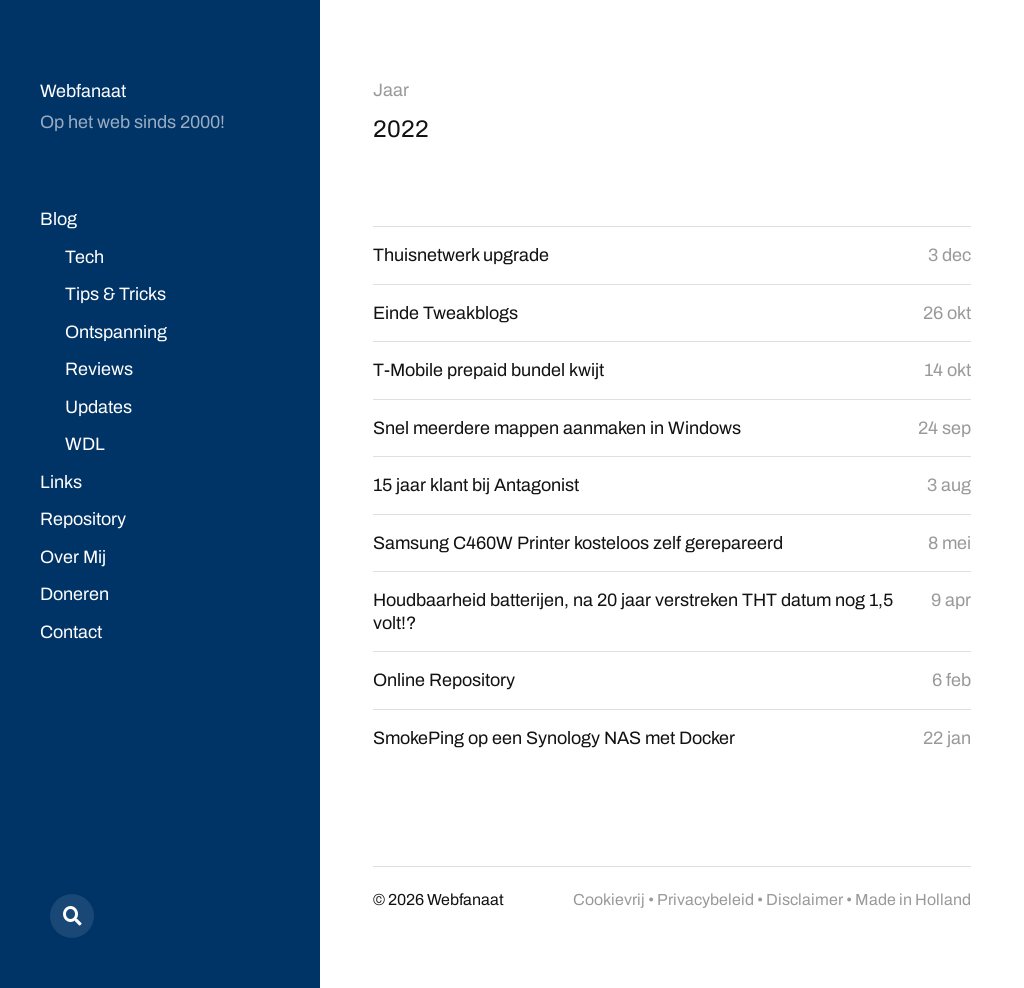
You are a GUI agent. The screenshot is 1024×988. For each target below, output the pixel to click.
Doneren (74, 594)
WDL (85, 444)
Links (61, 482)
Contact (71, 632)
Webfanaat (83, 91)
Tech (84, 257)
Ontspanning (116, 332)
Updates (98, 407)
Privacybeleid (705, 899)
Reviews (99, 369)
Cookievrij (609, 899)
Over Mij (73, 557)
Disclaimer (804, 899)
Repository (83, 519)
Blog (58, 219)
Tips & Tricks (115, 294)
